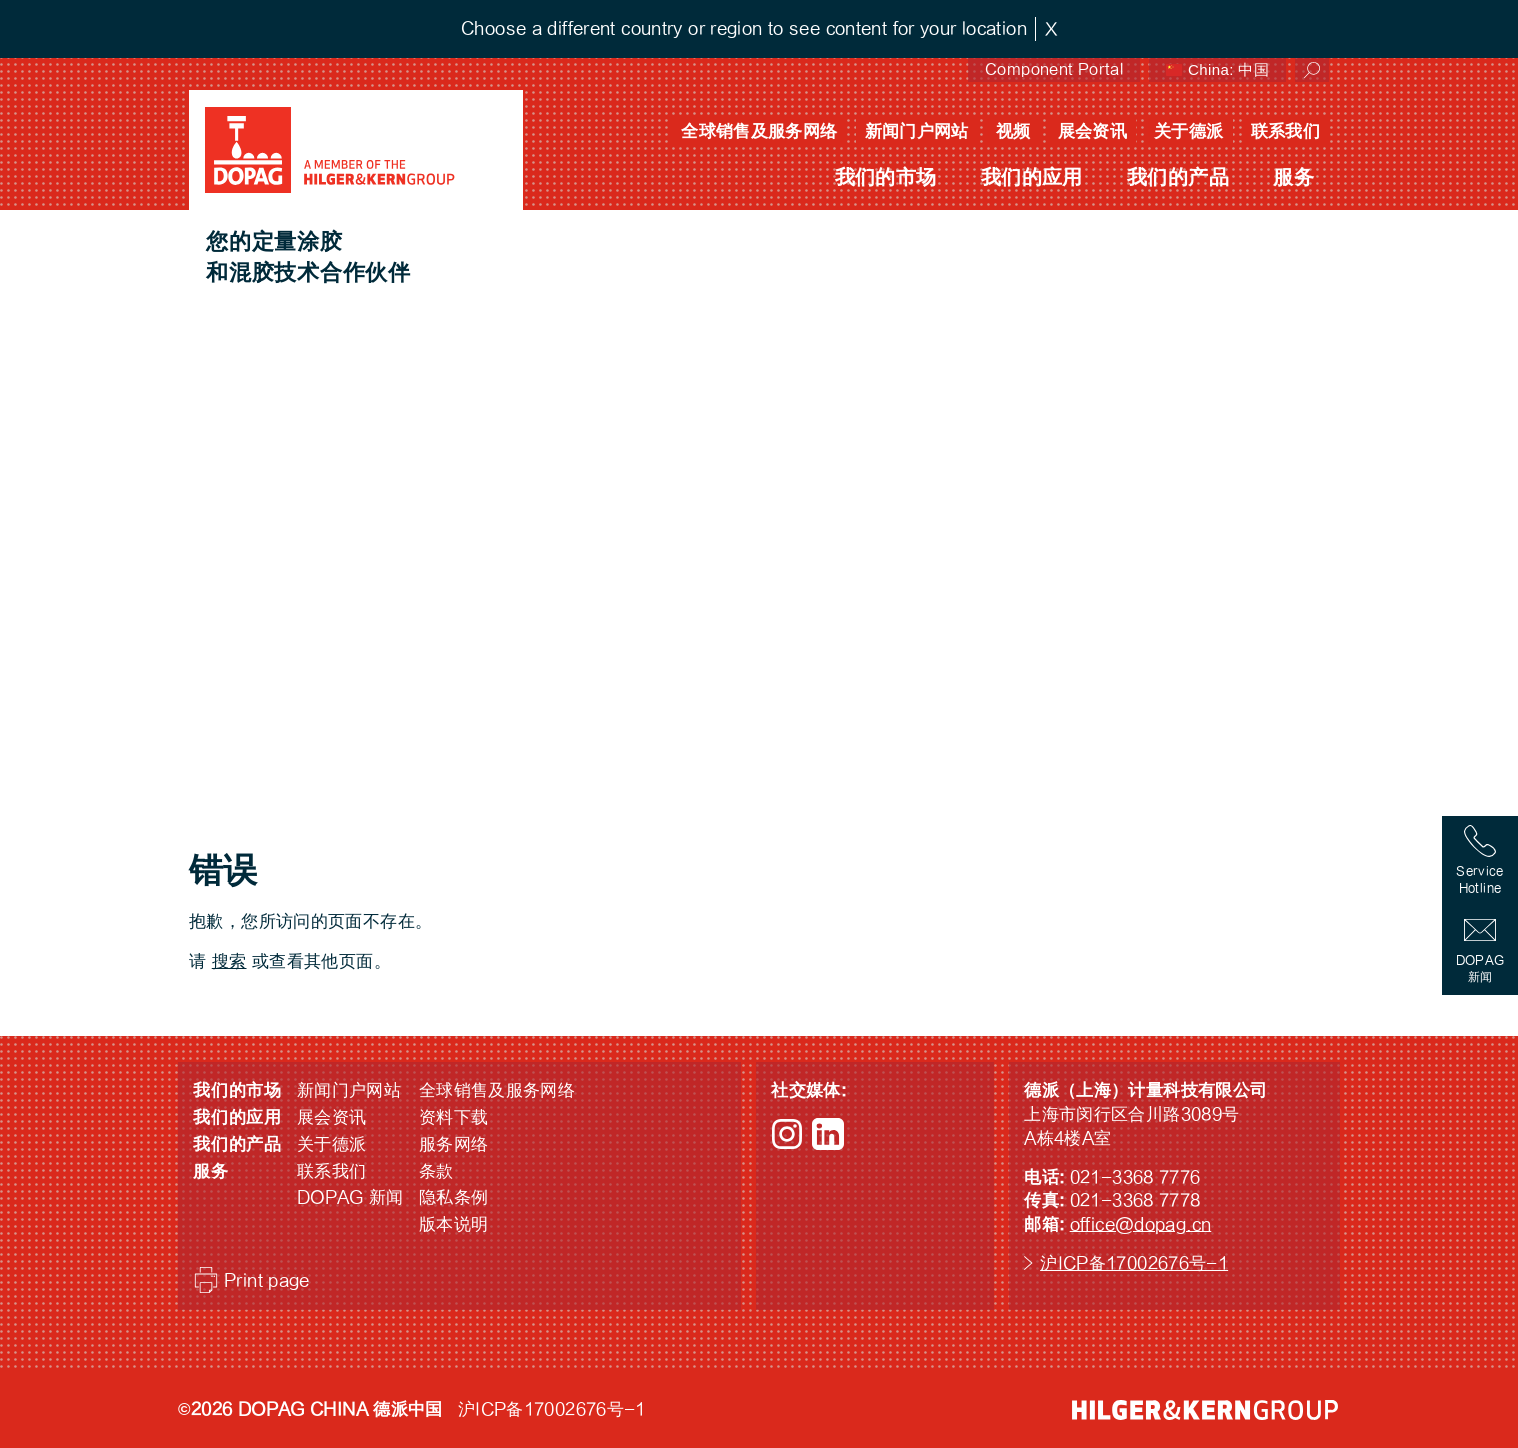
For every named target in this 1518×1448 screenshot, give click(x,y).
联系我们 (1286, 131)
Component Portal (1054, 69)
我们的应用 (1032, 177)
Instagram (787, 1134)
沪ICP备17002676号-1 (1134, 1263)
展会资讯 (1093, 131)
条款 (436, 1171)
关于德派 (1189, 131)
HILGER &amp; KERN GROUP (1205, 1410)
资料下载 (454, 1117)
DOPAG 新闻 (350, 1197)
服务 (1293, 177)
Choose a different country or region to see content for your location (744, 28)
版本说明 (454, 1224)
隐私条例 (454, 1197)
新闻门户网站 (917, 131)
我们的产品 (1178, 177)
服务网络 (454, 1144)
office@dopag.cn (1141, 1224)
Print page (267, 1280)
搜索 (229, 961)
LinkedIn (828, 1134)
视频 (1013, 131)
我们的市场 (886, 177)
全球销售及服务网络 (759, 131)
